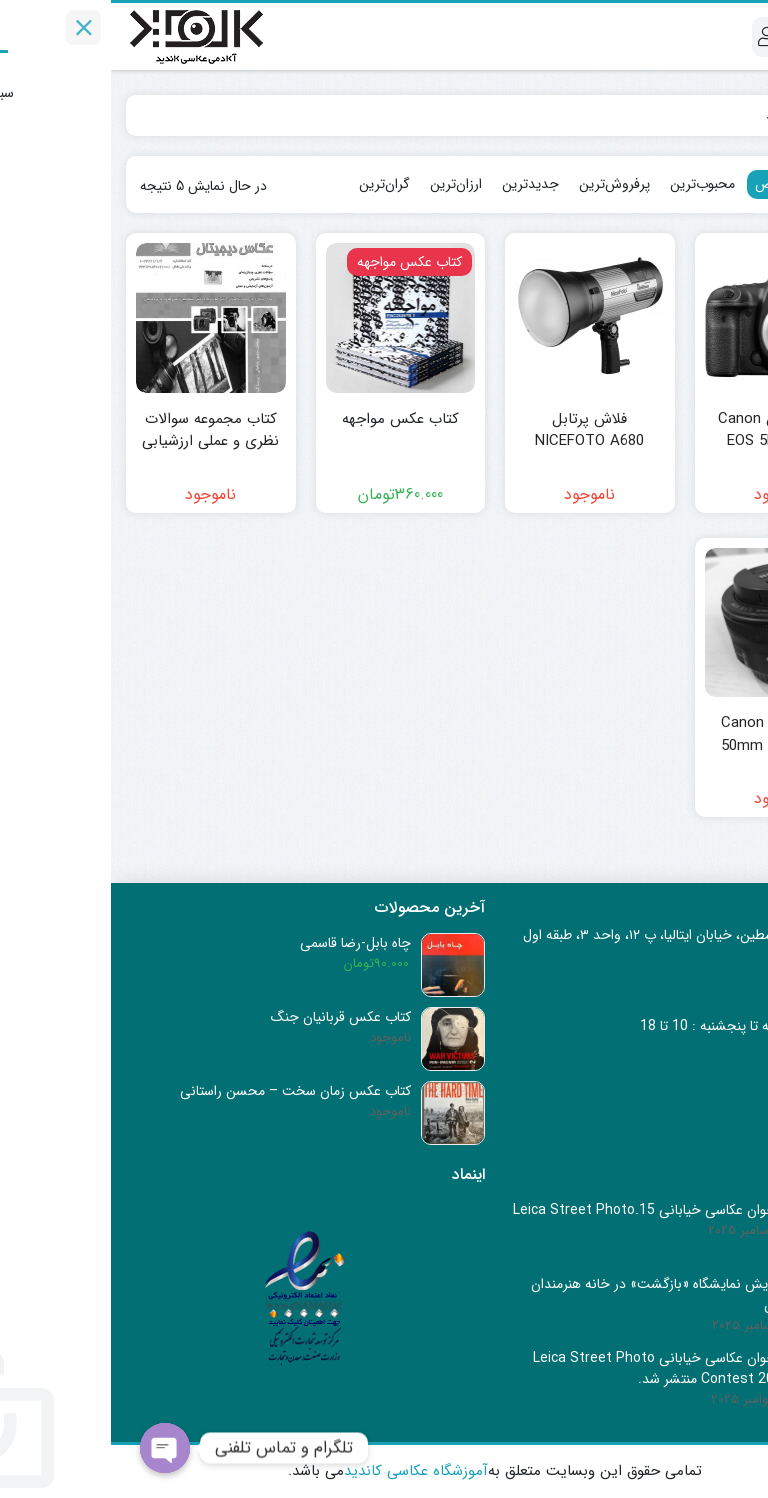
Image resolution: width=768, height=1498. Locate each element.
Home (724, 115)
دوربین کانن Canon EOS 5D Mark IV (668, 430)
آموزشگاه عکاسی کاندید (305, 1471)
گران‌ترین (273, 184)
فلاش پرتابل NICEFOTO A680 (478, 430)
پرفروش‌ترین (503, 184)
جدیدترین (419, 184)
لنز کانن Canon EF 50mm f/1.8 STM (668, 734)
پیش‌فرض (672, 184)
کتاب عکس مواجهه (289, 419)
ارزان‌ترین (345, 184)
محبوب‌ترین (591, 184)
